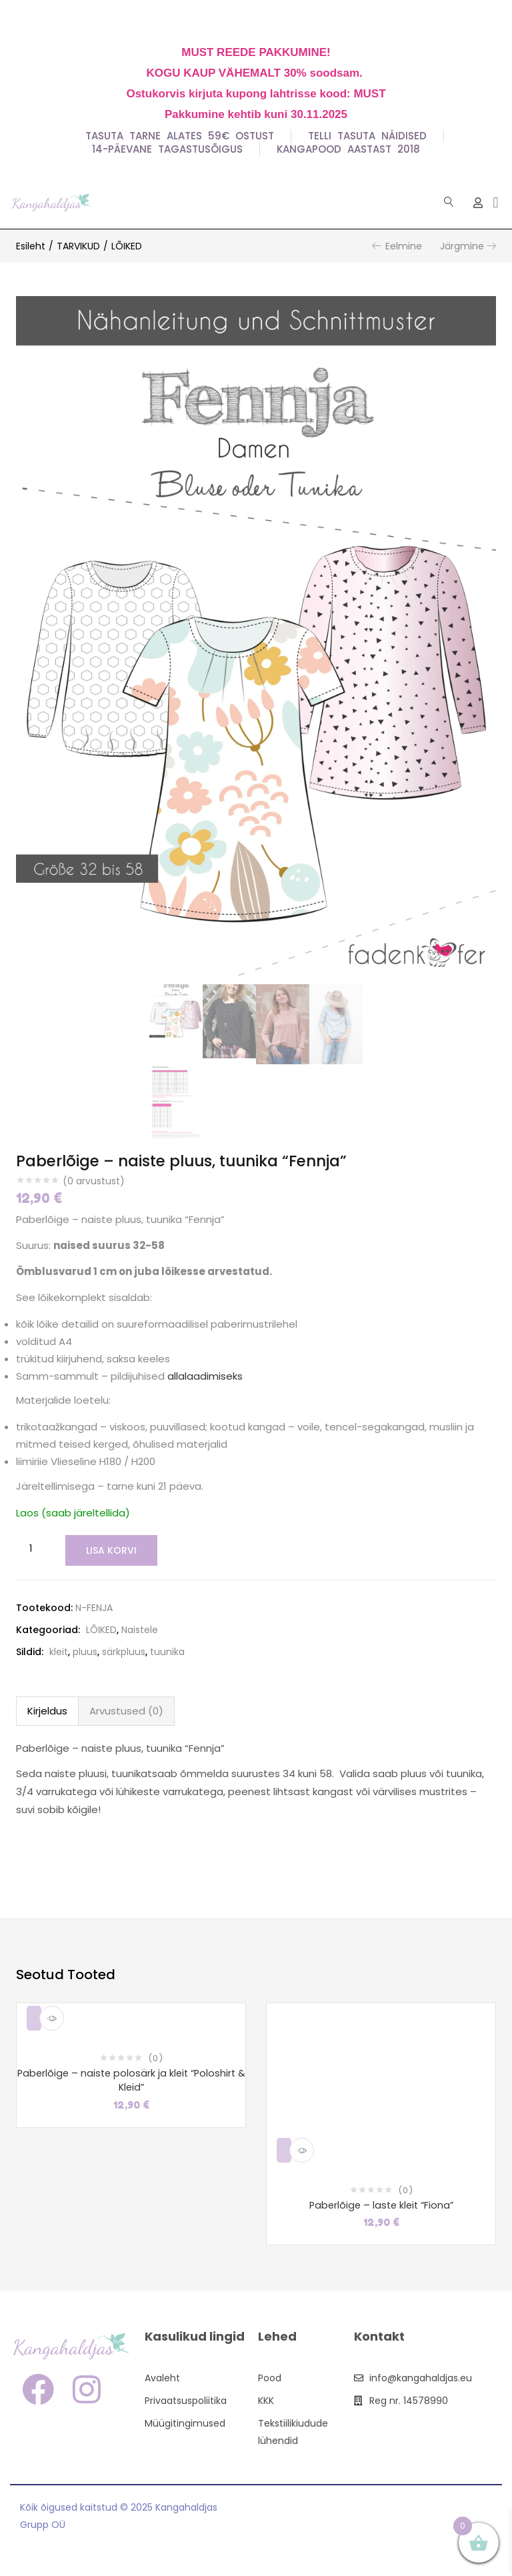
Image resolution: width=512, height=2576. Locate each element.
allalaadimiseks (205, 1376)
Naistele (139, 1628)
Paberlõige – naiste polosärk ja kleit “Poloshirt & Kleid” (131, 2080)
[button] (495, 202)
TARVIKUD (78, 246)
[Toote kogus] (30, 1549)
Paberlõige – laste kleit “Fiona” (381, 2204)
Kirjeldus (47, 1709)
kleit (58, 1650)
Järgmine (462, 246)
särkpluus (123, 1650)
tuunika (167, 1650)
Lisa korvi (109, 1549)
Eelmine (403, 246)
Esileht (30, 246)
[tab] (47, 1709)
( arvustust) (94, 1181)
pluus (85, 1650)
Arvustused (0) (126, 1709)
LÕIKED (126, 246)
